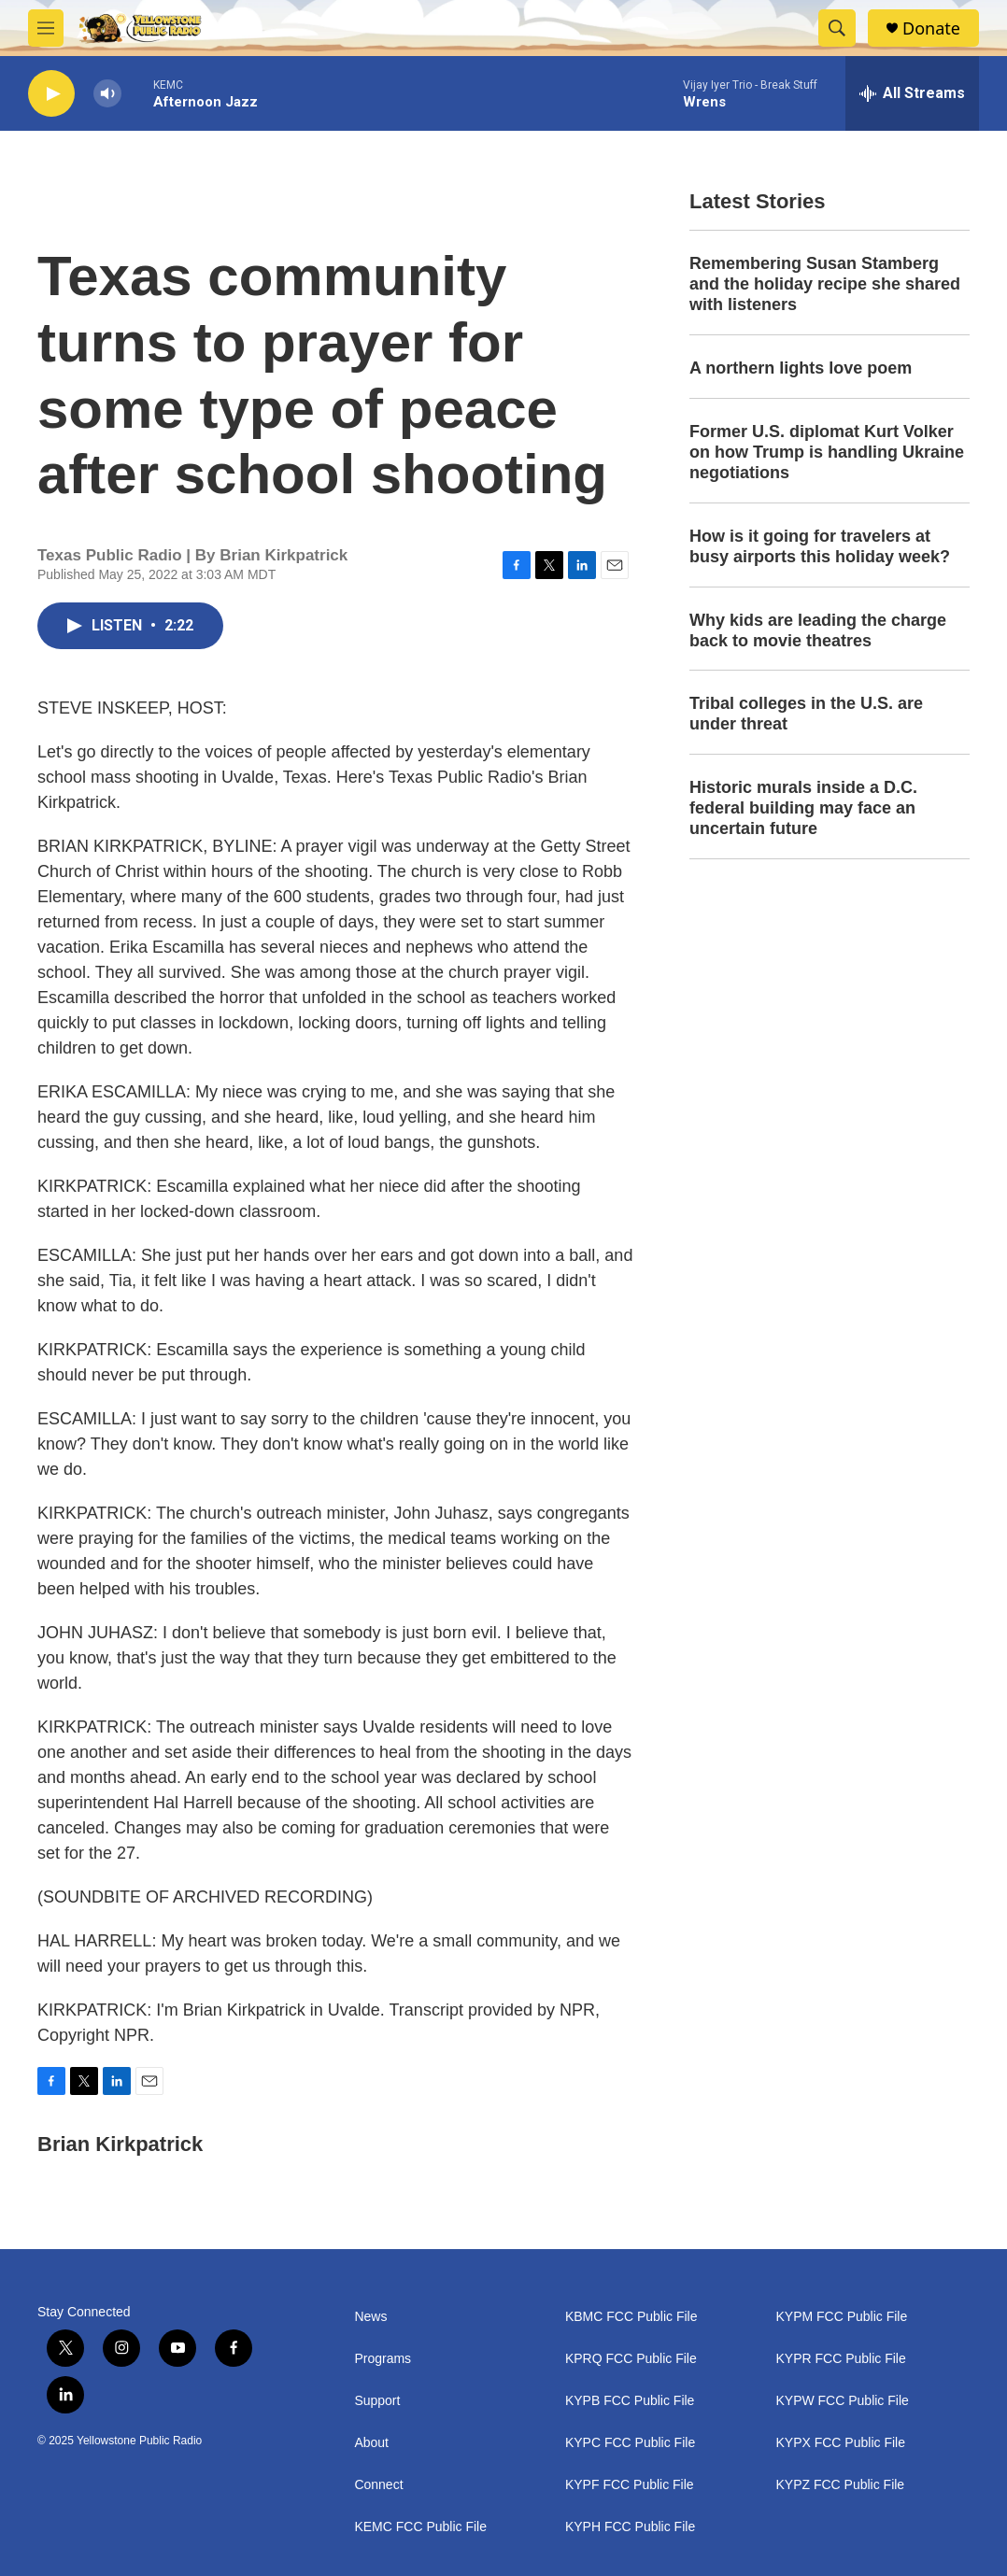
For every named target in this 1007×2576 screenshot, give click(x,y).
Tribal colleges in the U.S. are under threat (806, 713)
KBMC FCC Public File (631, 2317)
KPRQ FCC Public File (631, 2359)
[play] (51, 94)
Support (377, 2401)
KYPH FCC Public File (630, 2527)
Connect (378, 2485)
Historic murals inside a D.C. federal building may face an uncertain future (803, 808)
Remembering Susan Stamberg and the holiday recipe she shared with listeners (824, 284)
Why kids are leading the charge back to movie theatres (817, 630)
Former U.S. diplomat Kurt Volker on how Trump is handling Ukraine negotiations (826, 452)
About (371, 2443)
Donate (931, 28)
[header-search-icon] (837, 28)
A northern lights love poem (800, 368)
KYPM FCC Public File (841, 2317)
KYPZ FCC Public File (839, 2485)
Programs (382, 2359)
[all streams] (912, 93)
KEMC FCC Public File (420, 2527)
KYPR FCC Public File (840, 2359)
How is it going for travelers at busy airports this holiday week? (819, 546)
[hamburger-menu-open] (46, 28)
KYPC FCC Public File (630, 2443)
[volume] (107, 94)
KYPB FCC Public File (629, 2401)
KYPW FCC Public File (841, 2401)
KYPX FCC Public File (839, 2443)
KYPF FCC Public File (629, 2485)
